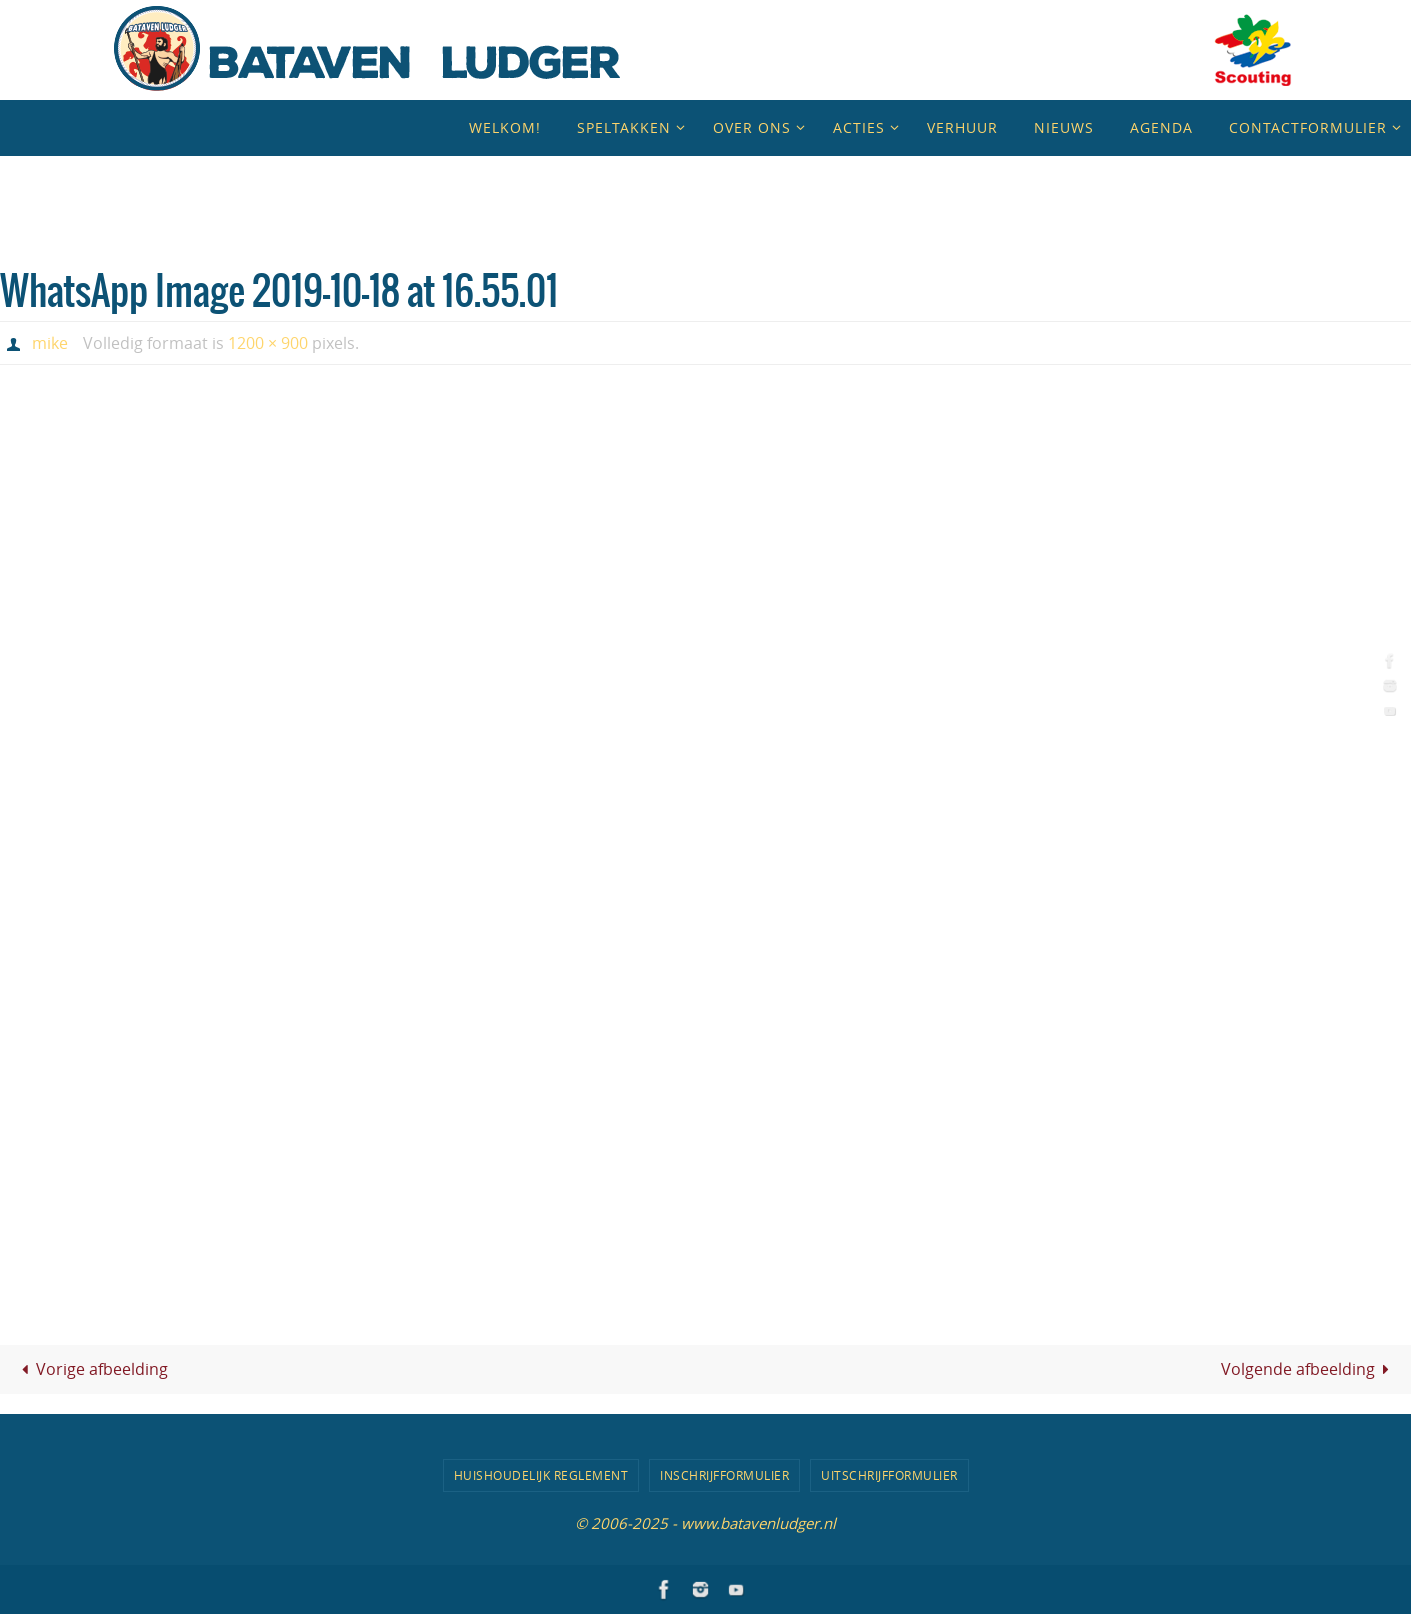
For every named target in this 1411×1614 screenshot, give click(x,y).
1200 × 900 (268, 343)
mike (50, 343)
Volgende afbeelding (1309, 1369)
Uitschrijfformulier (889, 1475)
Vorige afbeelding (91, 1369)
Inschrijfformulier (724, 1475)
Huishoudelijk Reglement (541, 1475)
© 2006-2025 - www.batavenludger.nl (705, 1523)
